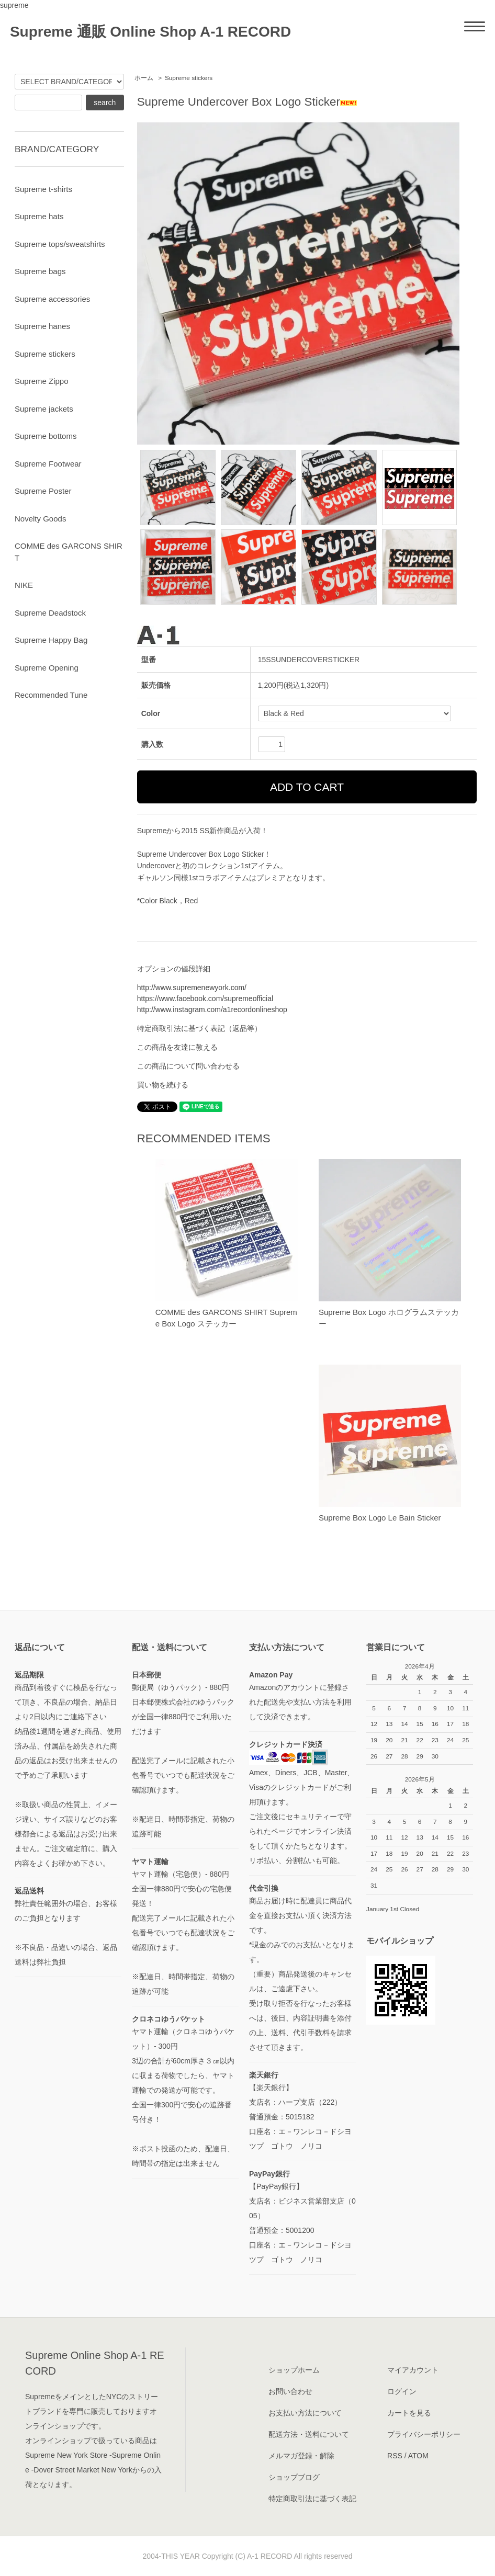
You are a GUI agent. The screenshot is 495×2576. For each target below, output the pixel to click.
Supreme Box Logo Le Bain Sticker (380, 1517)
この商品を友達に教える (177, 1047)
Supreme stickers (188, 78)
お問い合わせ (290, 2391)
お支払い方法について (305, 2413)
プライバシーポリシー (423, 2434)
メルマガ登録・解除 (301, 2456)
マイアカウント (412, 2370)
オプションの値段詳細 (173, 968)
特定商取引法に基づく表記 (312, 2498)
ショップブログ (294, 2477)
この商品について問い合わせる (188, 1066)
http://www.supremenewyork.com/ (191, 987)
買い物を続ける (162, 1085)
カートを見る (409, 2413)
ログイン (402, 2391)
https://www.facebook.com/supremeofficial (205, 998)
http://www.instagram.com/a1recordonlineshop (212, 1009)
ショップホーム (294, 2370)
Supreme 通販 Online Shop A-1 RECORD (150, 32)
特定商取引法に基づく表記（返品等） (199, 1028)
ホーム (143, 78)
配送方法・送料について (308, 2434)
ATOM (418, 2456)
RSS (394, 2456)
